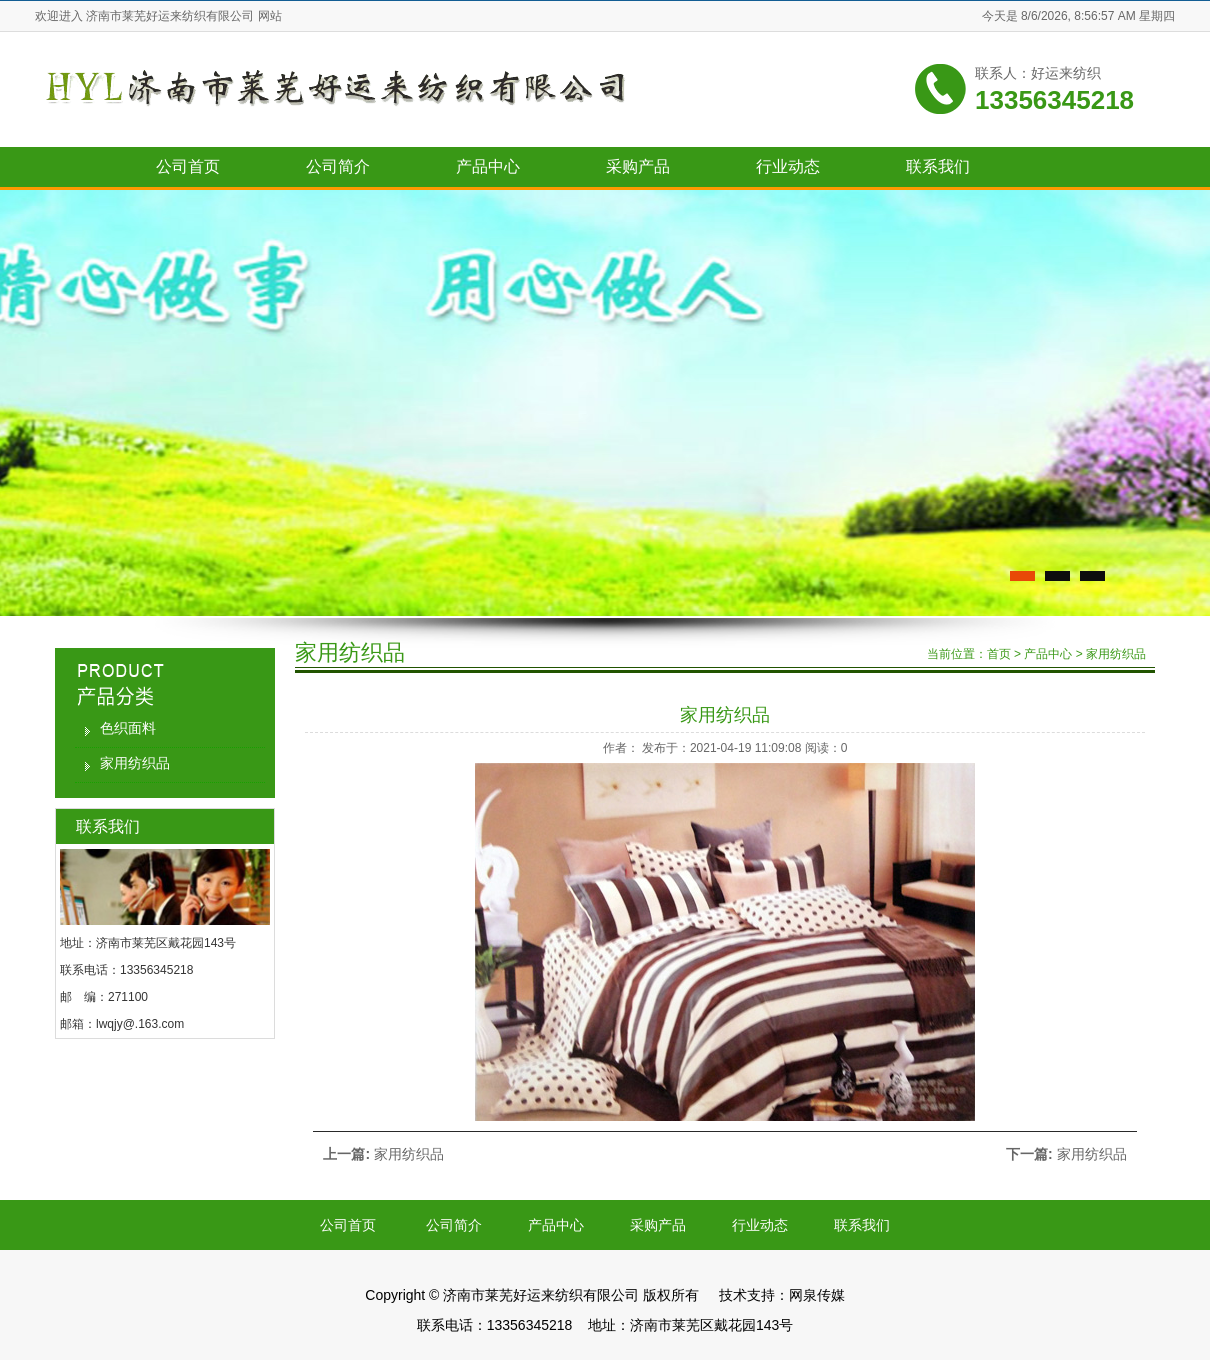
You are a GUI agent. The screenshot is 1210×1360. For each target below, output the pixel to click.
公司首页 (188, 166)
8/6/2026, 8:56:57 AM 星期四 (1098, 16)
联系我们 (938, 166)
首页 (999, 654)
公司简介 (338, 166)
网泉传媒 (817, 1295)
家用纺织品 (135, 763)
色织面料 (128, 728)
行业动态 (788, 166)
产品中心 (488, 166)
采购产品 (638, 166)
